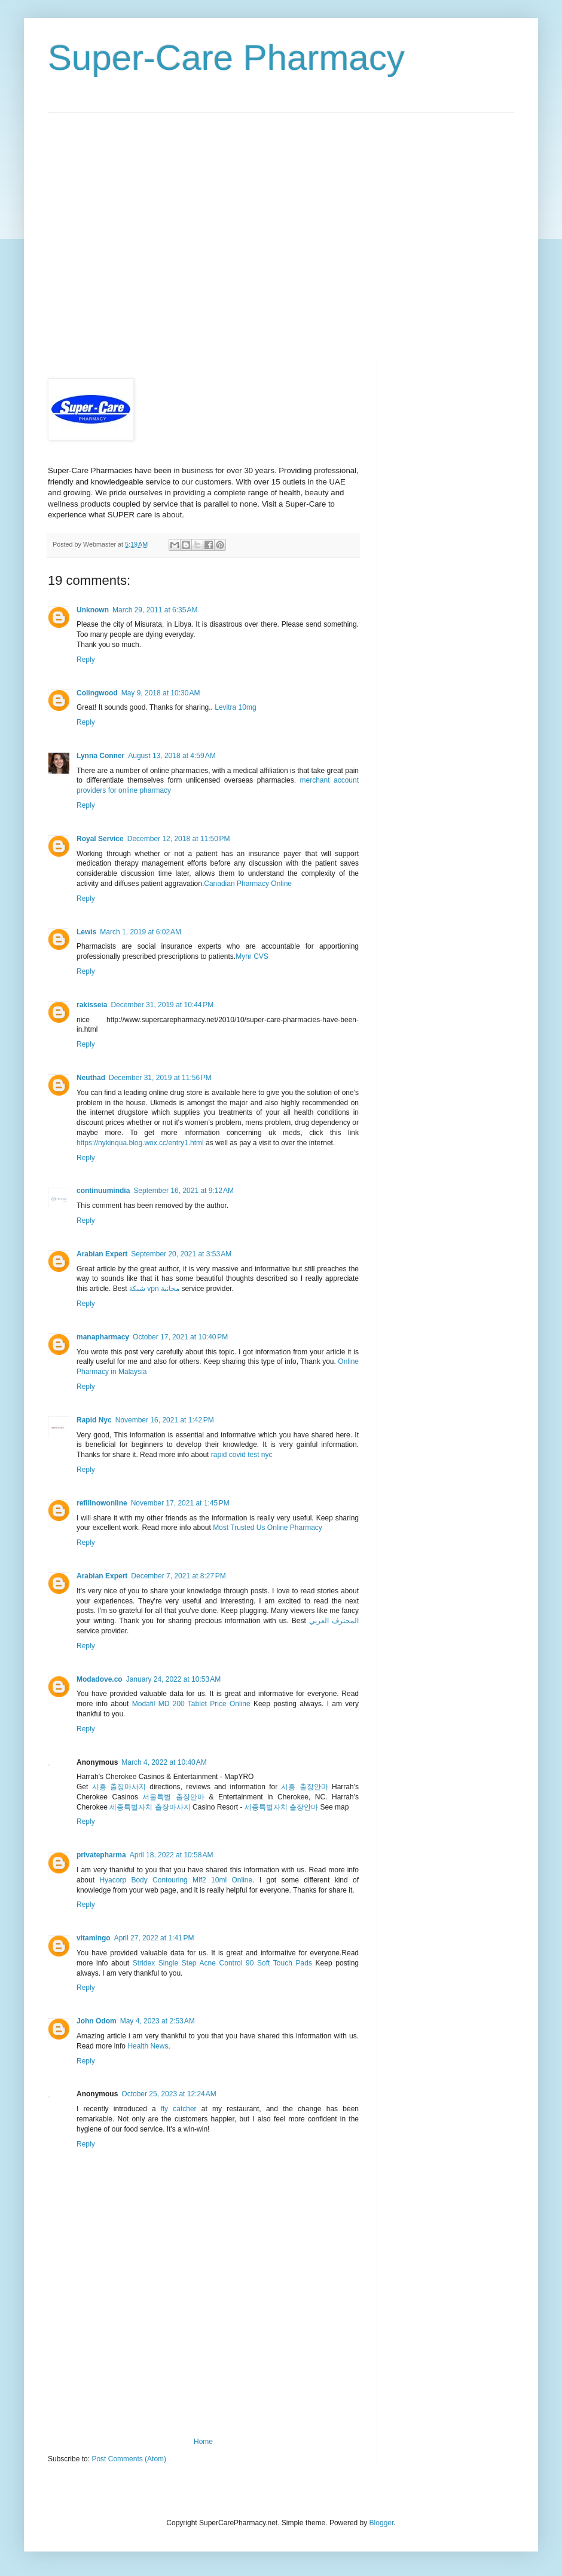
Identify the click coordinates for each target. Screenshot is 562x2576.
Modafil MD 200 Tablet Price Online (191, 1704)
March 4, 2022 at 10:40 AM (163, 1762)
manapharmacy (103, 1337)
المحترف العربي (334, 1621)
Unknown (93, 610)
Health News (147, 2046)
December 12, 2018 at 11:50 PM (178, 839)
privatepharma (101, 1855)
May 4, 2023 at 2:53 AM (157, 2021)
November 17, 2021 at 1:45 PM (180, 1503)
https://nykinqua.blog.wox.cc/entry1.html (140, 1143)
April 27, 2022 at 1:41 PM (154, 1938)
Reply (86, 659)
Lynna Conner (100, 756)
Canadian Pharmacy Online (248, 883)
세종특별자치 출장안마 (281, 1807)
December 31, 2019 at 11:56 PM (160, 1078)
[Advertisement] (114, 227)
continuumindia (103, 1190)
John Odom (97, 2021)
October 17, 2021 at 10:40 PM (180, 1337)
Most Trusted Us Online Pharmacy (267, 1527)
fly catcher (179, 2109)
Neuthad (91, 1078)
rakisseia (92, 1005)
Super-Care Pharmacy (226, 58)
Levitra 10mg (235, 707)
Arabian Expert (102, 1254)
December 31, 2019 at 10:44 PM (162, 1005)
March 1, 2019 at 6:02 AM (140, 932)
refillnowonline (102, 1503)
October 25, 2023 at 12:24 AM (168, 2094)
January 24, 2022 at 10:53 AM (173, 1679)
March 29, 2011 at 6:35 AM (154, 610)
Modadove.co (100, 1679)
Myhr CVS (252, 956)
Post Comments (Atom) (128, 2459)
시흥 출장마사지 (119, 1787)
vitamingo (94, 1938)
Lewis (86, 932)
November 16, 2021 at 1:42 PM (164, 1420)
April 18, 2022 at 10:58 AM (171, 1855)
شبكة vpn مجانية (154, 1288)
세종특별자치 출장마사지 (149, 1807)
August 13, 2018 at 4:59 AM (171, 756)
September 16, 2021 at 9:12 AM (183, 1190)
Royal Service (100, 839)
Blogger (381, 2523)
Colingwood (97, 693)
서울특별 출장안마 (173, 1797)
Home (203, 2441)
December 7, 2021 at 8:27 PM (178, 1576)
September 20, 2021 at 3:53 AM (181, 1254)
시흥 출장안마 (304, 1787)
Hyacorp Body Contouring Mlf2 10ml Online (175, 1880)
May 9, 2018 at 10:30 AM (160, 693)
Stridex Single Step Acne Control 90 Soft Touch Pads (222, 1963)
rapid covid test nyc (242, 1454)
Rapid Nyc (94, 1420)
